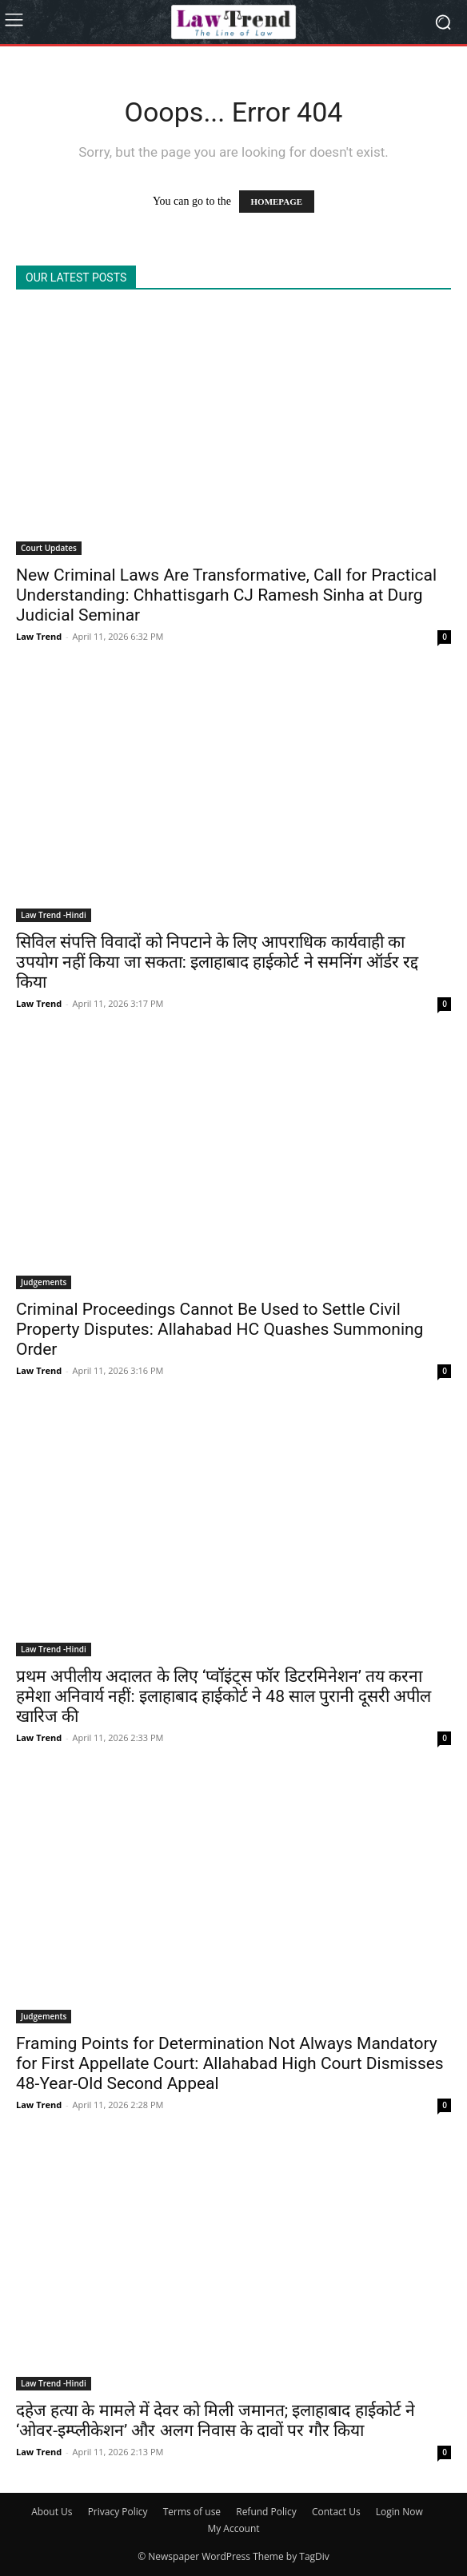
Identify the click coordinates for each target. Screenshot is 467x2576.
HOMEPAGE (277, 201)
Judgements (43, 1282)
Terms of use (192, 2511)
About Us (51, 2511)
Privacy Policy (118, 2511)
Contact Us (336, 2511)
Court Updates (49, 547)
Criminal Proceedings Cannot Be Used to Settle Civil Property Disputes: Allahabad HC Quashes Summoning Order (219, 1329)
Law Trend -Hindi (53, 915)
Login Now (399, 2511)
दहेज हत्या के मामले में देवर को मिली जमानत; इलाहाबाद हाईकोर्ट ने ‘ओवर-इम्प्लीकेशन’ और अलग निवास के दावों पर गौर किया (215, 2420)
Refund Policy (266, 2511)
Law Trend (39, 636)
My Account (233, 2528)
